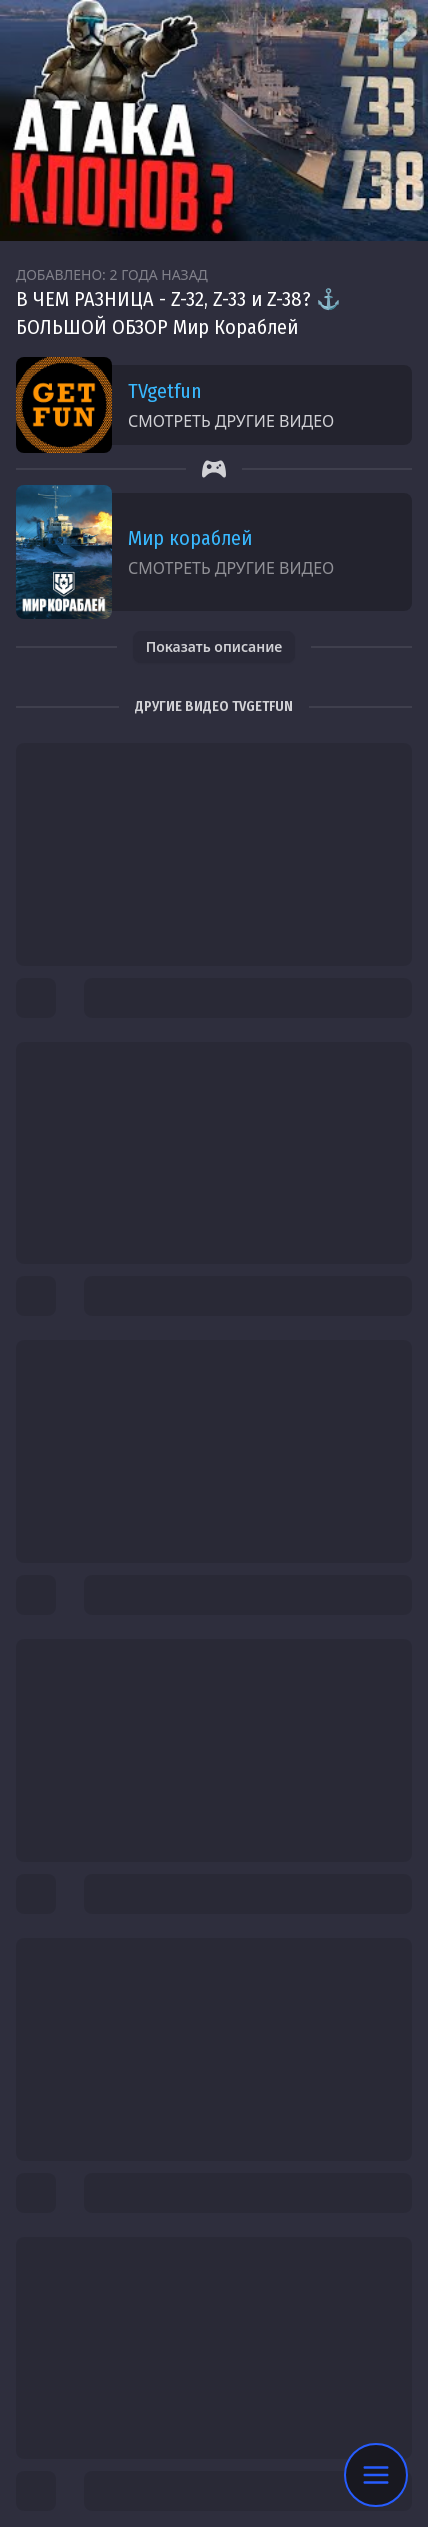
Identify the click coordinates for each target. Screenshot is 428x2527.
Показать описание (214, 646)
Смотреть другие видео (231, 421)
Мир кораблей (190, 538)
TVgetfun (165, 391)
